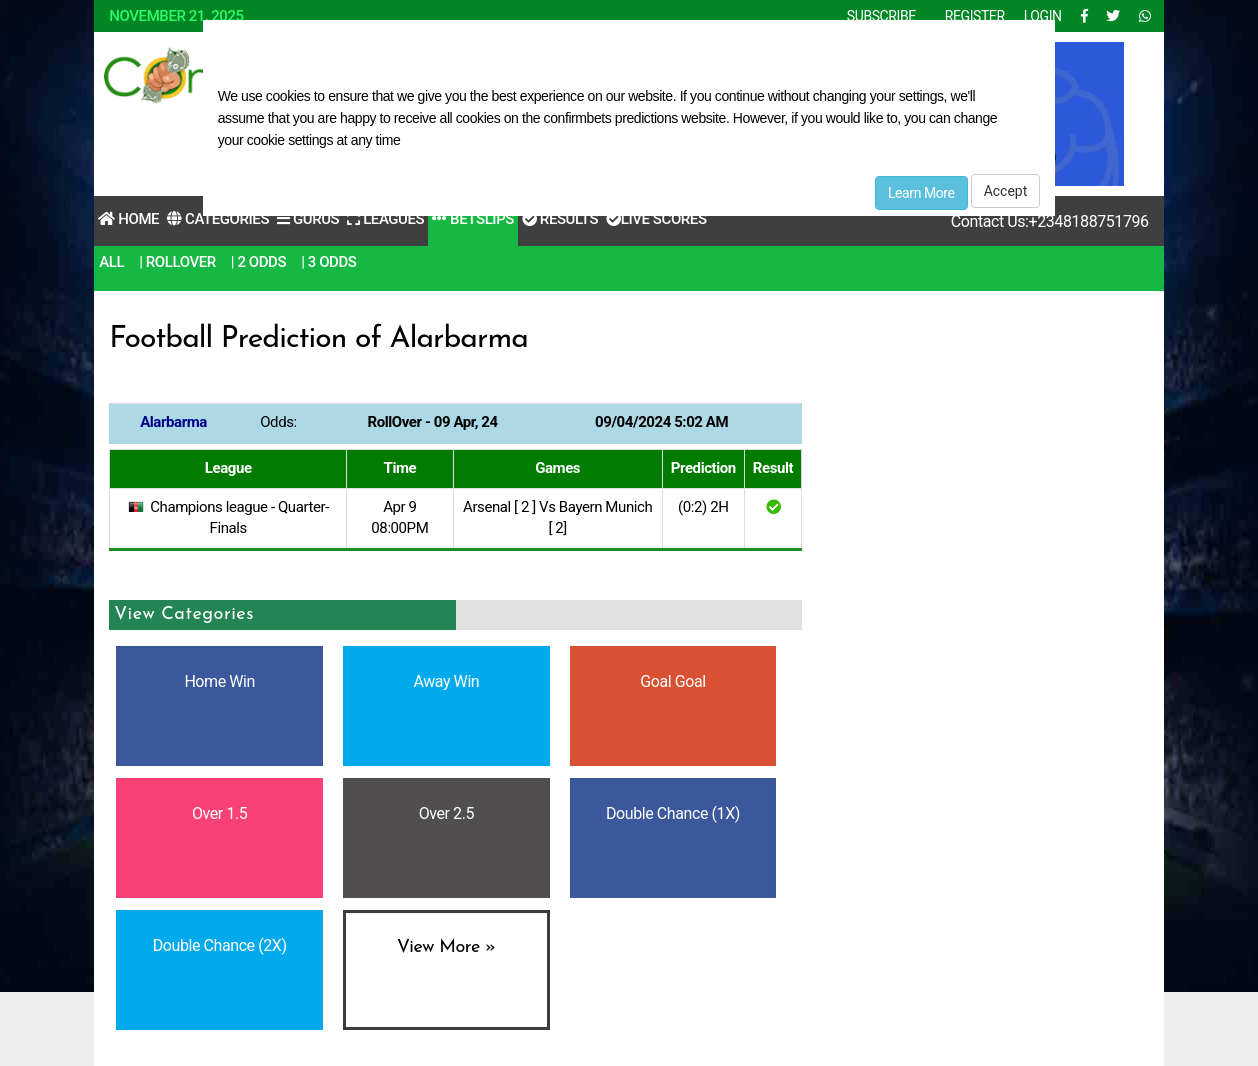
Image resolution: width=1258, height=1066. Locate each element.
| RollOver (177, 262)
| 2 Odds (258, 262)
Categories (218, 219)
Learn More (921, 193)
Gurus (308, 219)
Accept (1006, 191)
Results (560, 219)
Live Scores (656, 219)
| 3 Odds (328, 262)
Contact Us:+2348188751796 (1050, 221)
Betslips (473, 219)
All (111, 262)
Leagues (385, 219)
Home (128, 219)
